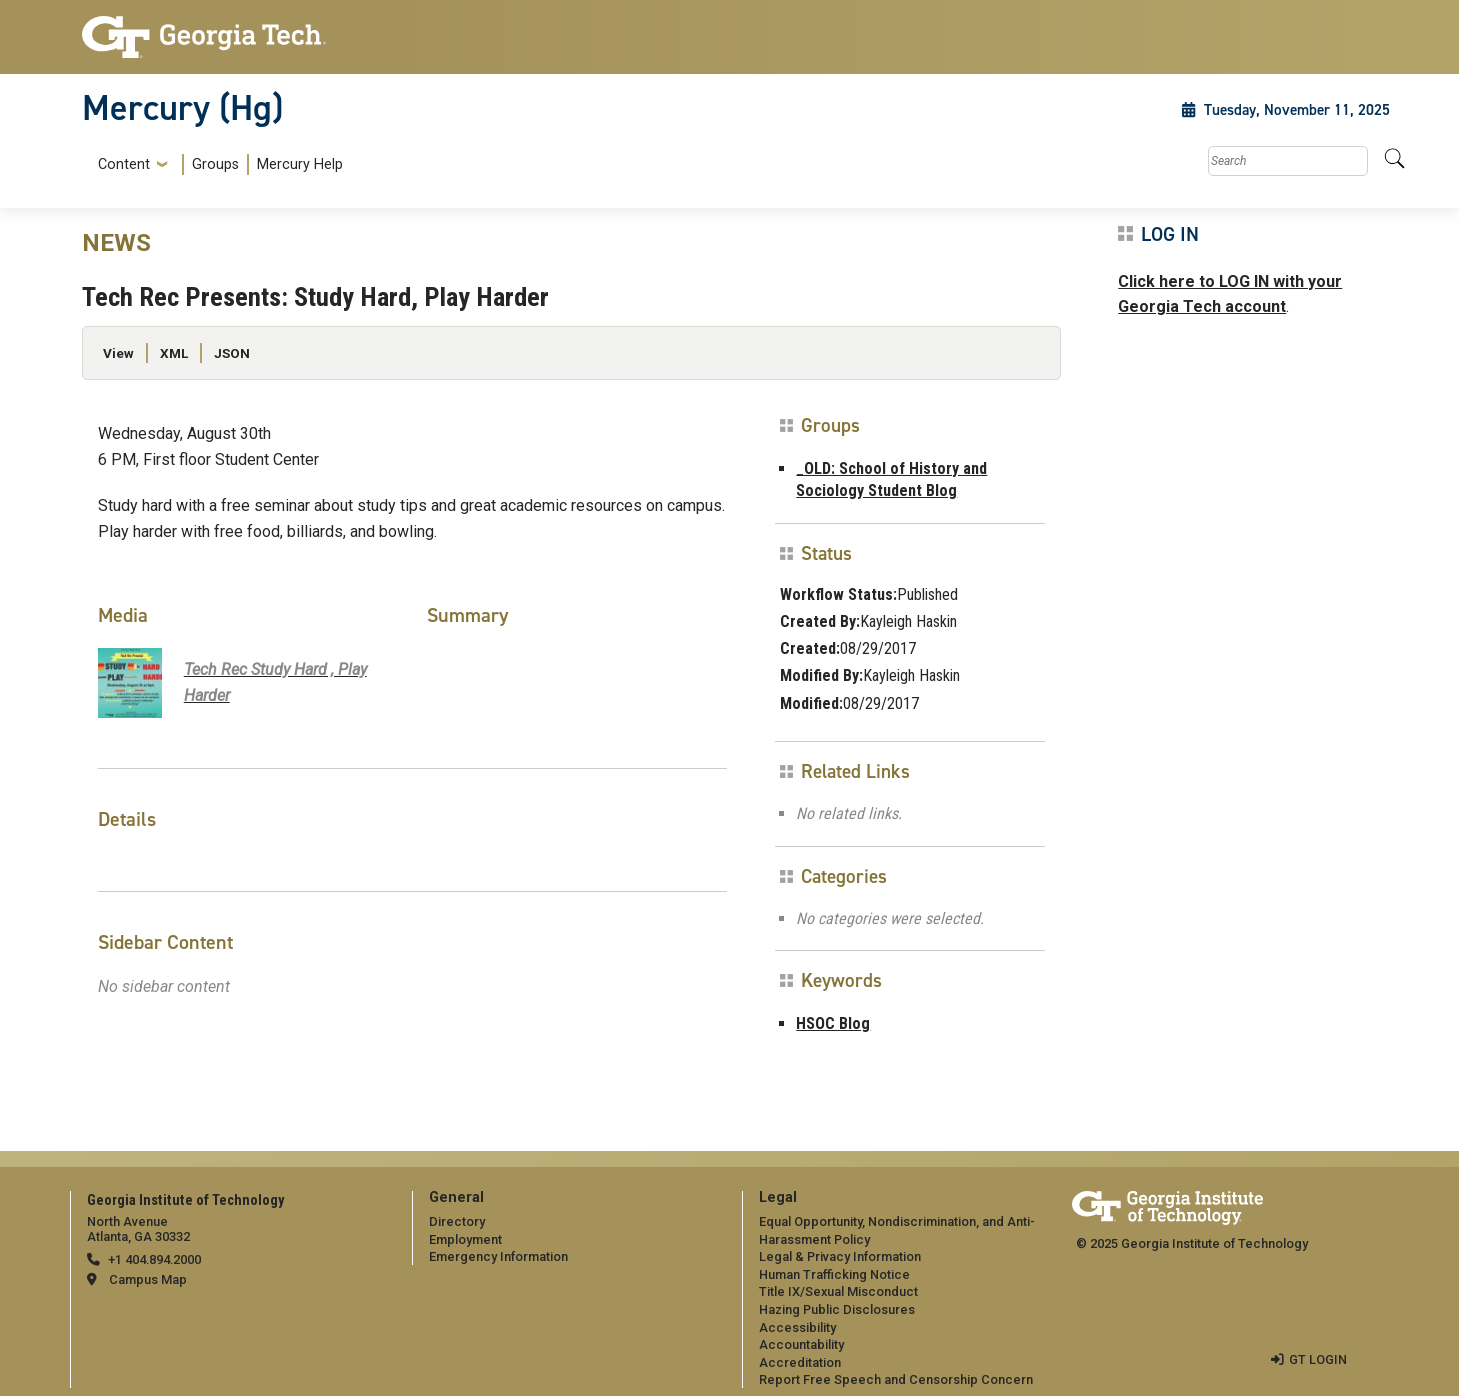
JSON (232, 353)
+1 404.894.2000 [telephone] (154, 1259)
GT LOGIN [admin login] (1318, 1359)
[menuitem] (216, 164)
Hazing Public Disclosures (837, 1309)
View (118, 353)
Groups (215, 164)
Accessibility (797, 1327)
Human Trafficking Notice (834, 1274)
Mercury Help (300, 164)
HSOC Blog (833, 1023)
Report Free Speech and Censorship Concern (896, 1379)
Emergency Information (498, 1256)
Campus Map (148, 1279)
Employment (465, 1239)
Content (124, 165)
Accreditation (800, 1362)
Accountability (801, 1344)
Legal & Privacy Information (840, 1256)
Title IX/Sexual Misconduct (838, 1291)
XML (174, 353)
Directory (457, 1221)
